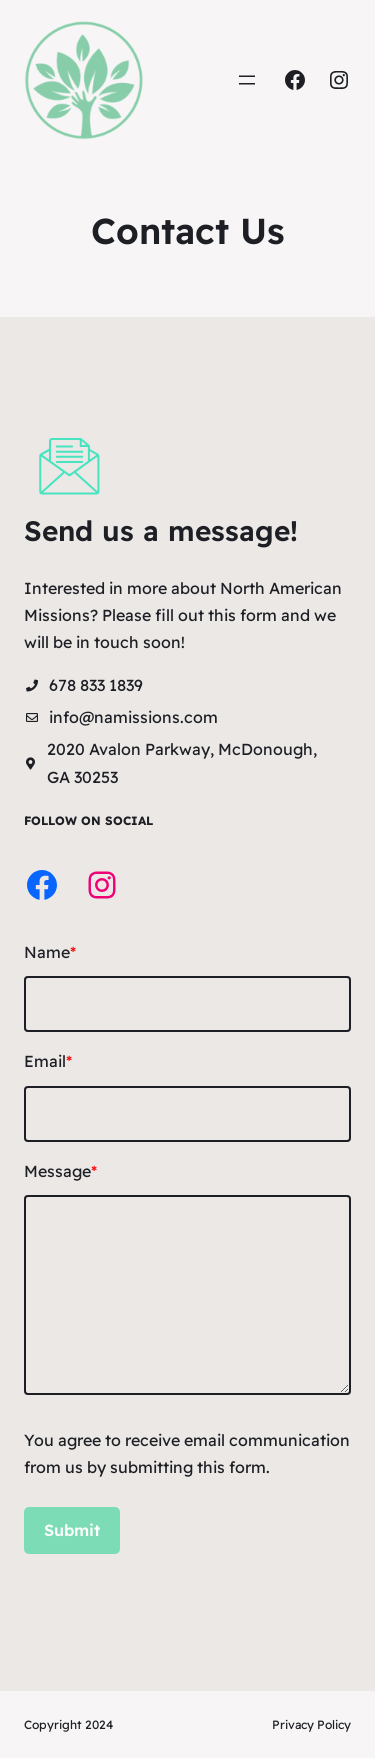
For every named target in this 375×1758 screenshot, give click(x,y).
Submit (72, 1530)
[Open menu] (247, 80)
